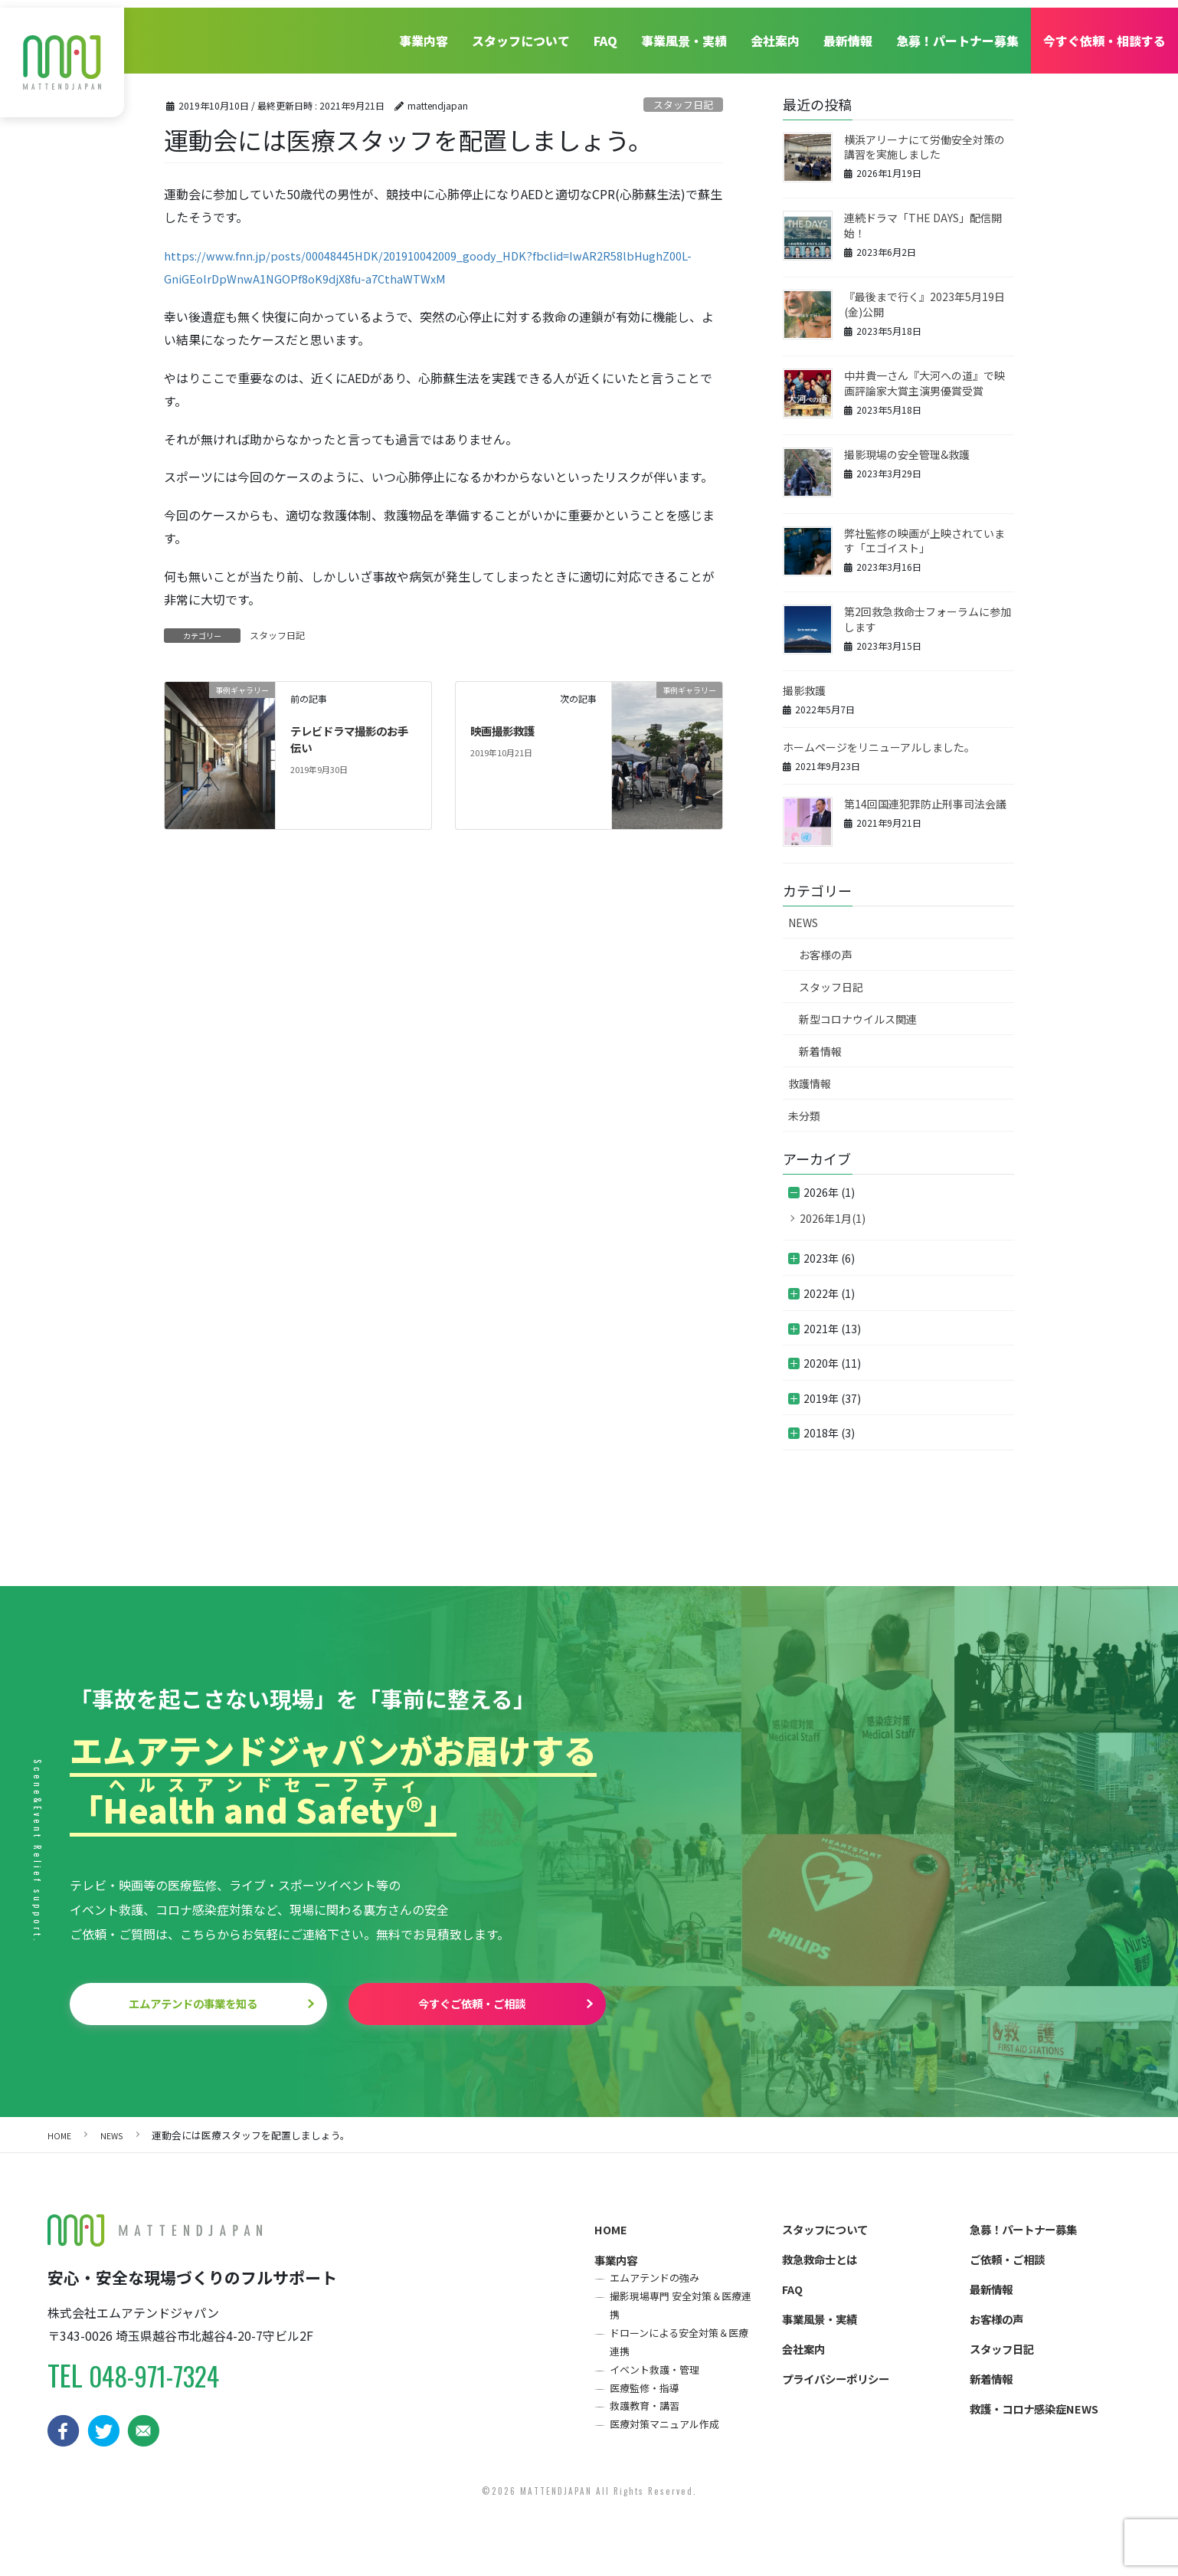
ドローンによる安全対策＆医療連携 (680, 2358)
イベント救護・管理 (659, 2389)
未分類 (804, 1115)
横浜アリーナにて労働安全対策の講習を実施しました (924, 147)
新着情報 (820, 1051)
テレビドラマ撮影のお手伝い (351, 749)
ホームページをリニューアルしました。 (879, 747)
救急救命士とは (825, 2268)
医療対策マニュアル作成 (670, 2449)
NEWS (803, 922)
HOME (612, 2235)
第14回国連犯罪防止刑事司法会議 (925, 803)
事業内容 (418, 33)
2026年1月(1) (833, 1218)
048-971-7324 (161, 2379)
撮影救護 (804, 690)
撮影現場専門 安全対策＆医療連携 (682, 2317)
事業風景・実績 (682, 33)
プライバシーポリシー (843, 2397)
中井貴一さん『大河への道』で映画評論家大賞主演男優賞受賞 (924, 383)
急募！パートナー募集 (957, 33)
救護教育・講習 (648, 2429)
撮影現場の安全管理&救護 (907, 454)
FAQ (602, 33)
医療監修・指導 (648, 2409)
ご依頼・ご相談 (1012, 2268)
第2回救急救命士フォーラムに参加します (927, 619)
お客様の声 (825, 954)
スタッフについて (517, 33)
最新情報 (847, 33)
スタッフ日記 (683, 104)
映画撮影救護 (507, 741)
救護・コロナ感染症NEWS (1042, 2430)
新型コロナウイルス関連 (858, 1019)
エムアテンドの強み (659, 2287)
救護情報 (809, 1083)
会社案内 (773, 33)
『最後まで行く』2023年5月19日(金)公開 (924, 304)
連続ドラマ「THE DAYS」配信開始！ (923, 225)
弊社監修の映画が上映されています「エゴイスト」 (924, 541)
